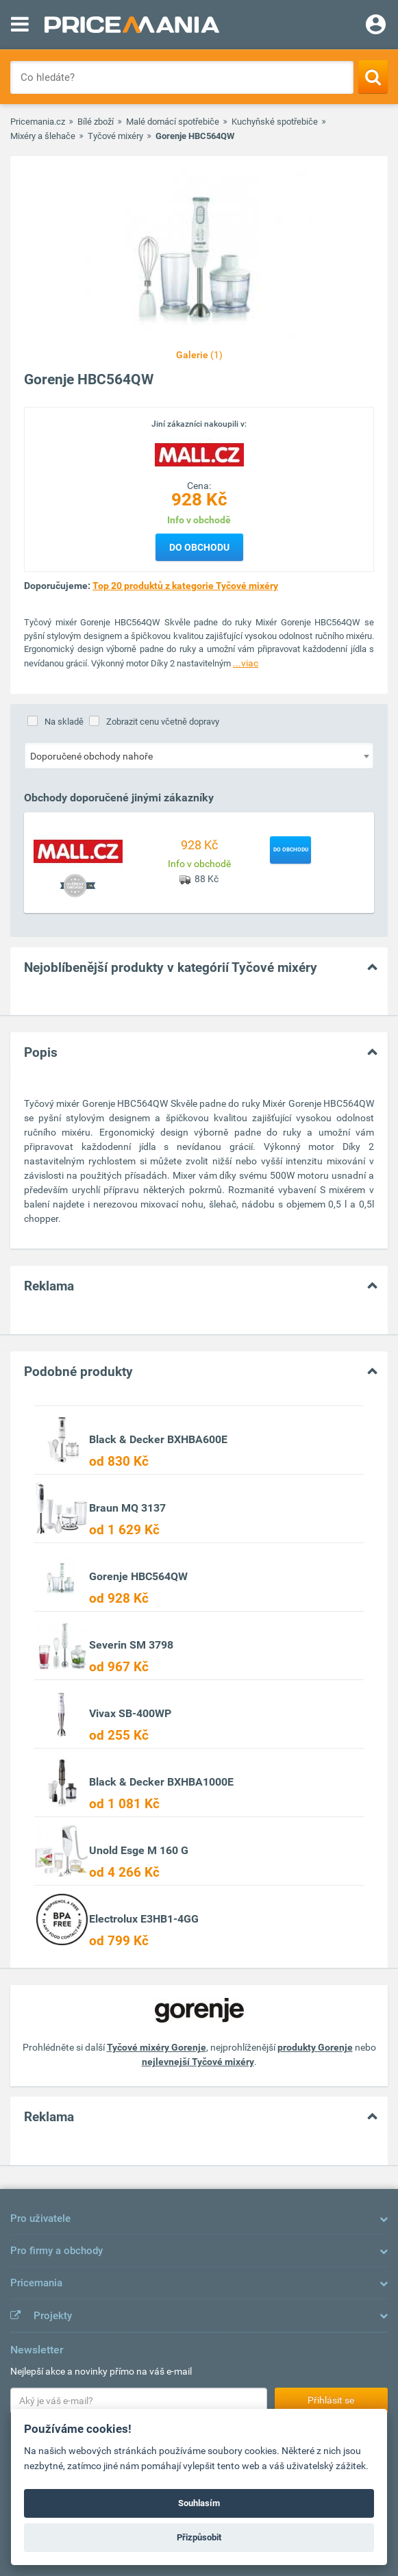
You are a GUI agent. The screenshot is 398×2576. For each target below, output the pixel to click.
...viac (245, 663)
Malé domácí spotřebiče (172, 121)
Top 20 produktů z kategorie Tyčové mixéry (185, 585)
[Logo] (199, 454)
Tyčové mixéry (115, 136)
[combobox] (199, 755)
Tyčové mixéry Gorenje (156, 2047)
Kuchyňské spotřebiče (275, 121)
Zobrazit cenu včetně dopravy (162, 721)
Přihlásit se (331, 2399)
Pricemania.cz (37, 121)
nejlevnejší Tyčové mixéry (198, 2061)
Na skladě (64, 721)
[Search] (373, 76)
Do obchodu (199, 547)
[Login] (376, 26)
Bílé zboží (95, 121)
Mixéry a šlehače (42, 136)
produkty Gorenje (315, 2047)
